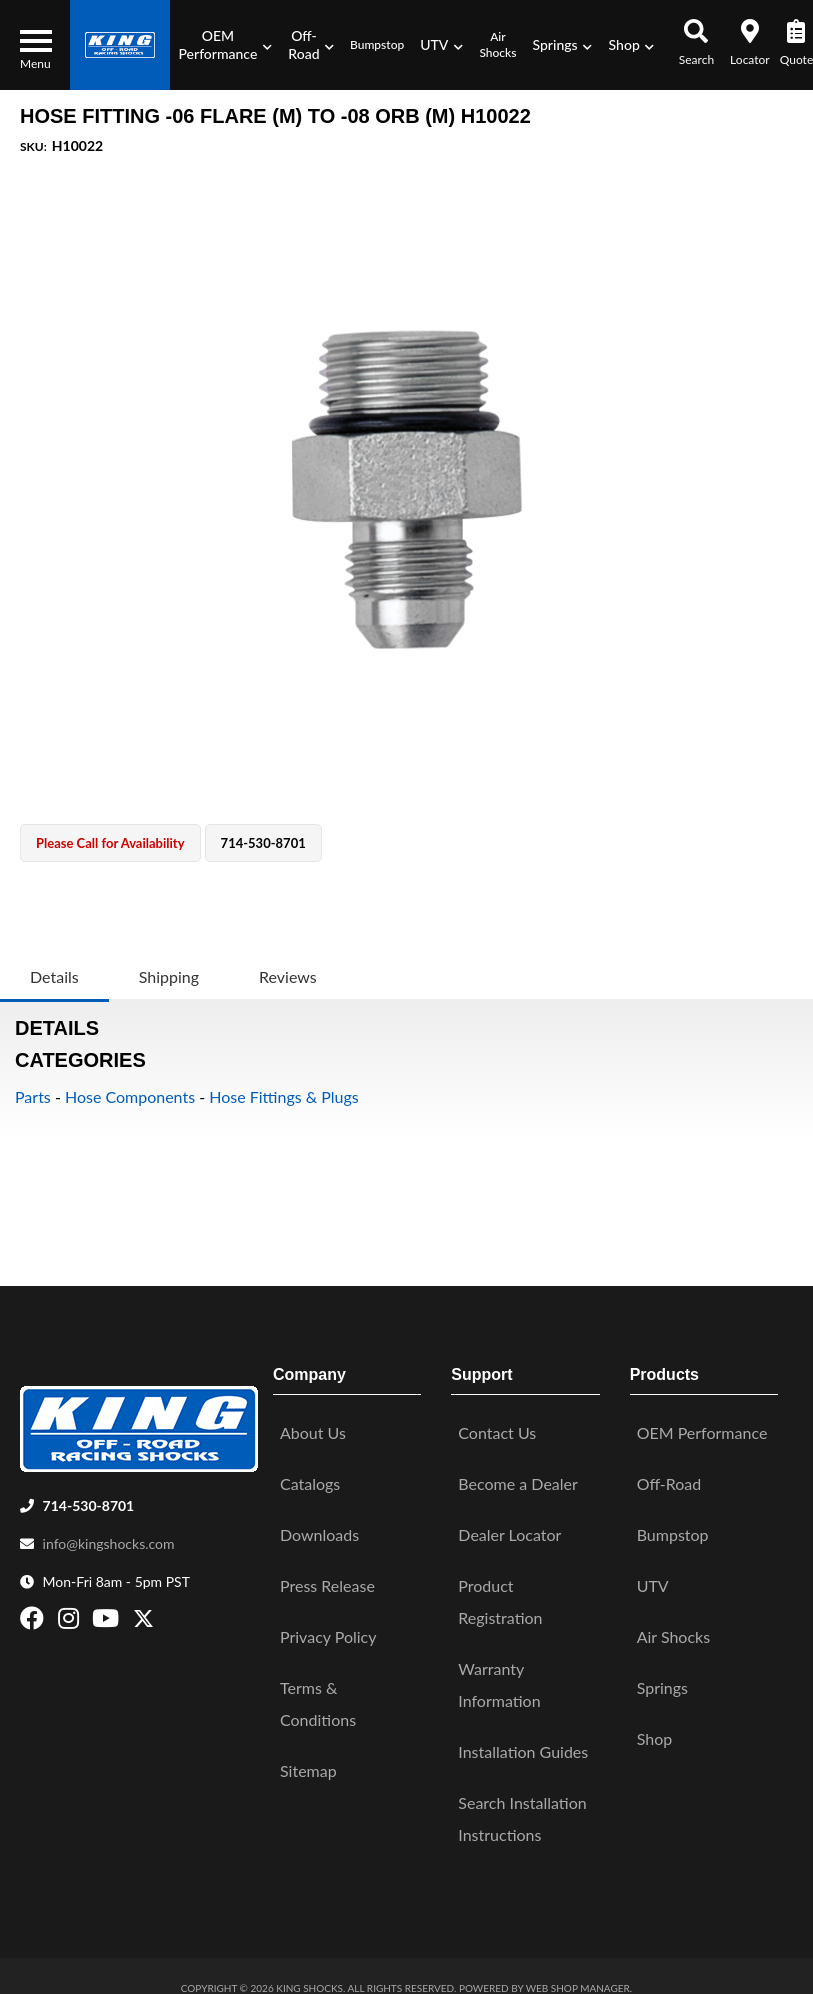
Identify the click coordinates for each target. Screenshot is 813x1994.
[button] (225, 45)
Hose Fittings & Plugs (284, 1096)
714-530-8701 (89, 1498)
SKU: (33, 146)
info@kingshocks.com (109, 1536)
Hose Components (130, 1096)
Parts (33, 1096)
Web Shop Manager (578, 1981)
